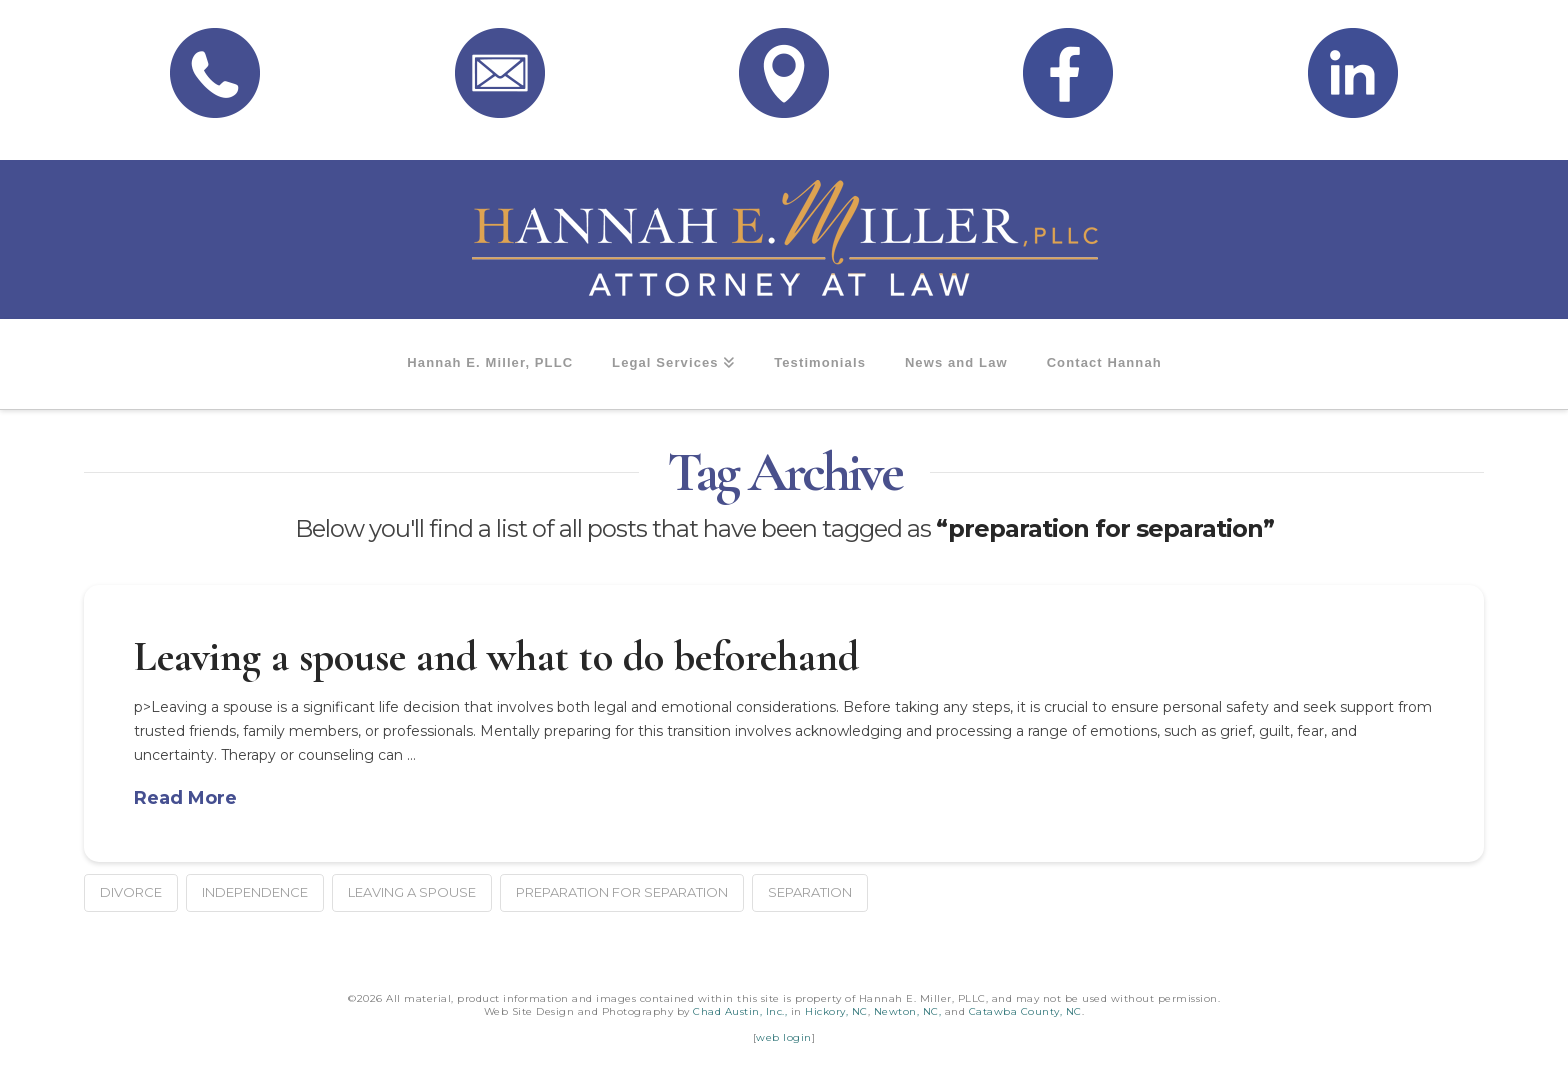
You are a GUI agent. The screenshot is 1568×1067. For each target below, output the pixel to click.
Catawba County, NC (1025, 1011)
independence (255, 892)
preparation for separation (622, 892)
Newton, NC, (908, 1011)
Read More (185, 798)
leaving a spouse (412, 892)
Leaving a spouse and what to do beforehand (496, 656)
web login (784, 1037)
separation (810, 892)
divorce (131, 892)
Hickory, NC (836, 1011)
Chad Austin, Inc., (740, 1011)
